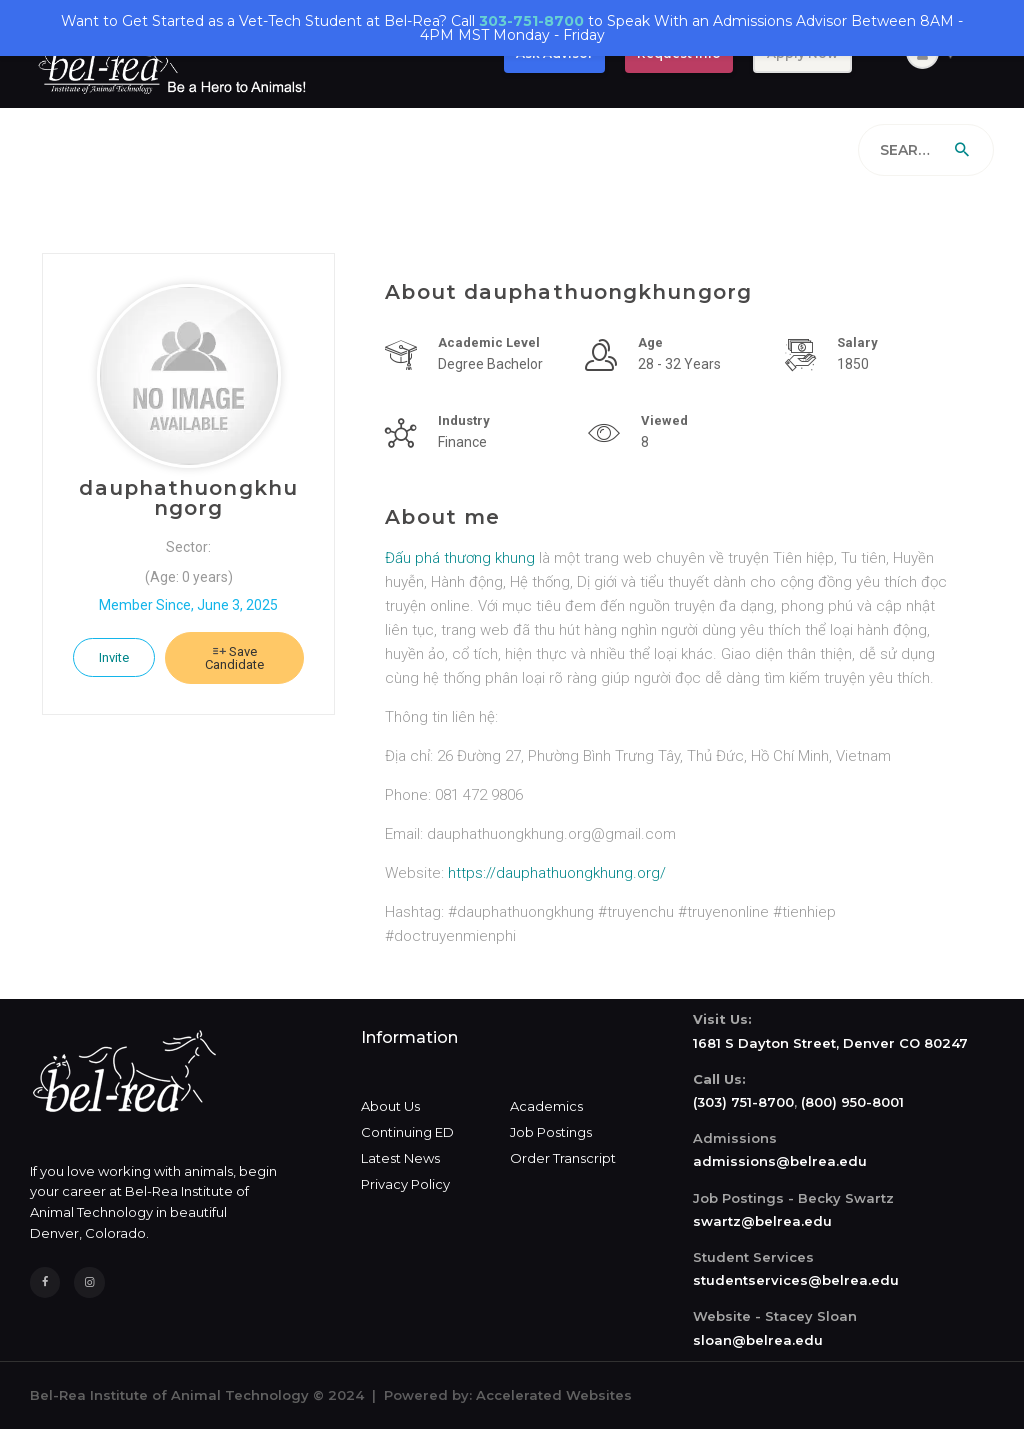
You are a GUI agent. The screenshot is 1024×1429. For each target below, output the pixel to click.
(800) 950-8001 (852, 1102)
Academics (546, 1106)
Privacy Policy (405, 1184)
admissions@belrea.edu (780, 1161)
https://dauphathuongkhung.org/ (557, 873)
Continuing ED (407, 1132)
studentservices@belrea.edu (796, 1280)
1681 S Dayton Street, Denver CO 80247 (830, 1043)
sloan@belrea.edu (758, 1340)
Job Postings (551, 1132)
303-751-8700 (531, 21)
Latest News (400, 1158)
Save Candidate (234, 658)
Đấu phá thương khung (460, 558)
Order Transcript (563, 1158)
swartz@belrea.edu (762, 1221)
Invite (114, 657)
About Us (390, 1106)
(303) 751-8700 (743, 1102)
